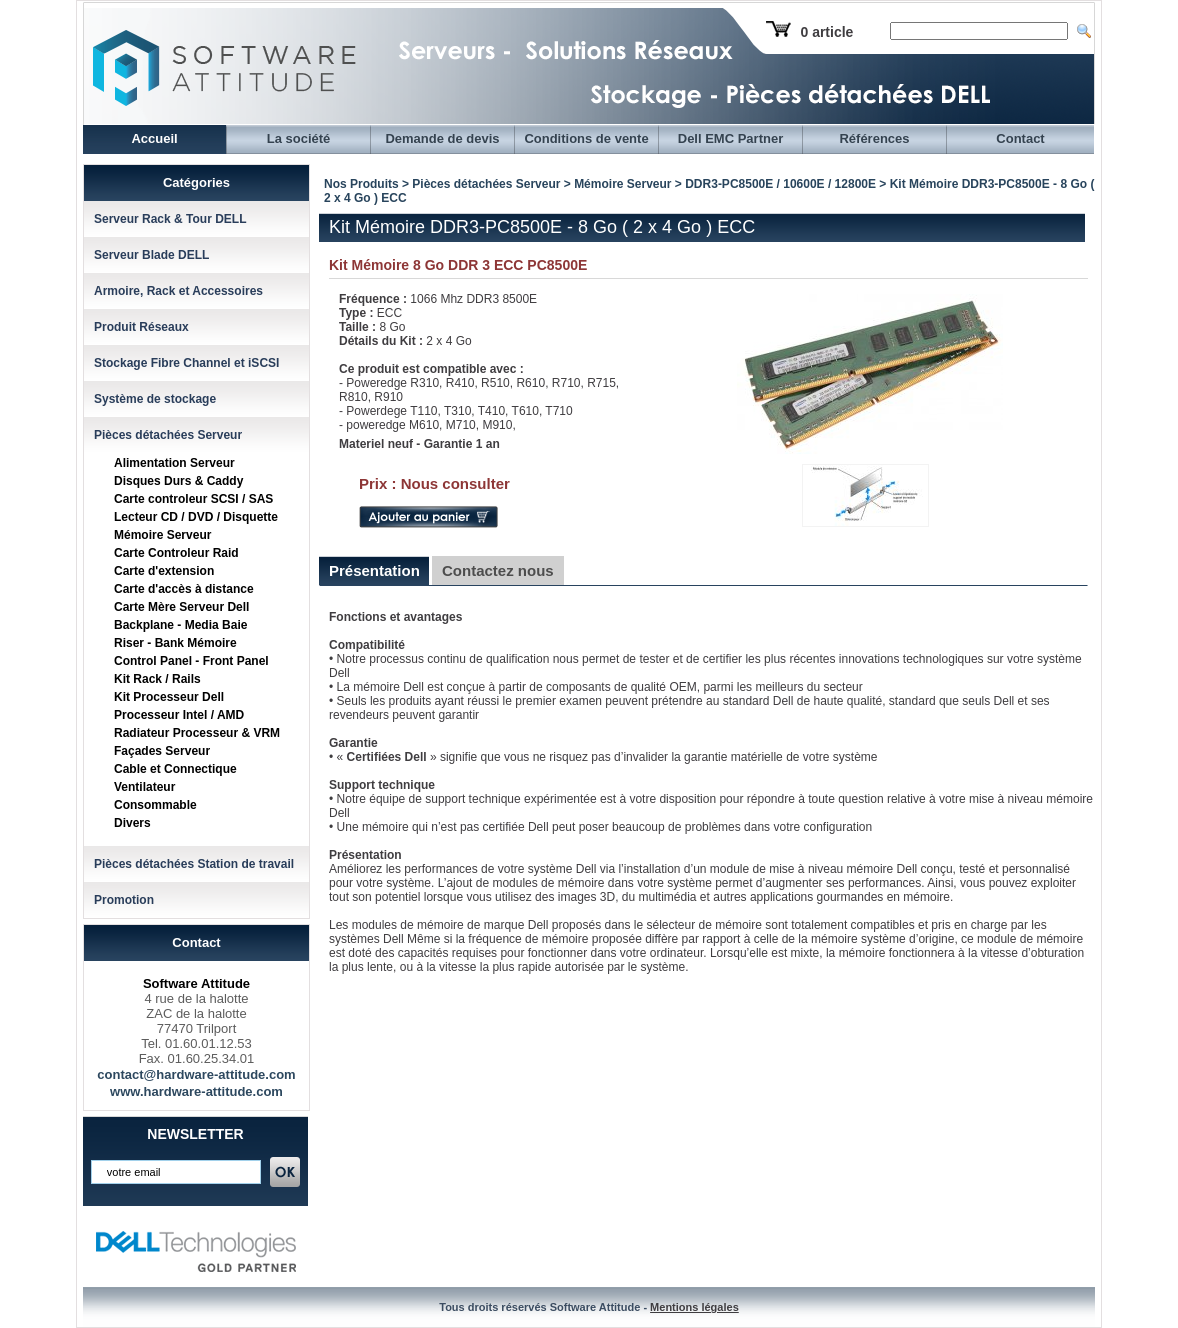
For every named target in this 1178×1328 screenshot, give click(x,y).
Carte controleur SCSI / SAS (193, 499)
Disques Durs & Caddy (178, 481)
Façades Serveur (162, 751)
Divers (132, 823)
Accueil (154, 138)
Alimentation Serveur (174, 463)
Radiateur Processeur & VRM (197, 733)
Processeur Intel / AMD (179, 715)
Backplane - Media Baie (180, 625)
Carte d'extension (164, 571)
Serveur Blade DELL (151, 255)
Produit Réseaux (141, 327)
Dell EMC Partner (730, 138)
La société (299, 138)
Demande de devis (442, 138)
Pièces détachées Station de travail (194, 864)
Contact (1020, 138)
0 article (826, 32)
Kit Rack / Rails (157, 679)
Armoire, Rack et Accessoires (178, 291)
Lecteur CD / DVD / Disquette (196, 517)
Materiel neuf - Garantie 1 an (419, 444)
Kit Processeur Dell (169, 697)
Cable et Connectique (175, 769)
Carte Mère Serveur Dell (181, 607)
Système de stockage (155, 399)
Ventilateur (144, 787)
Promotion (124, 900)
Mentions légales (694, 1307)
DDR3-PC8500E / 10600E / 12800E (780, 184)
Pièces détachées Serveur (168, 435)
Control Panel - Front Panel (191, 661)
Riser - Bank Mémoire (175, 643)
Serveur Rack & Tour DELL (170, 219)
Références (874, 138)
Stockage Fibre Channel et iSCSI (186, 363)
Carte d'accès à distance (184, 589)
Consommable (155, 805)
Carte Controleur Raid (176, 553)
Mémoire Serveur (162, 535)
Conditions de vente (586, 138)
